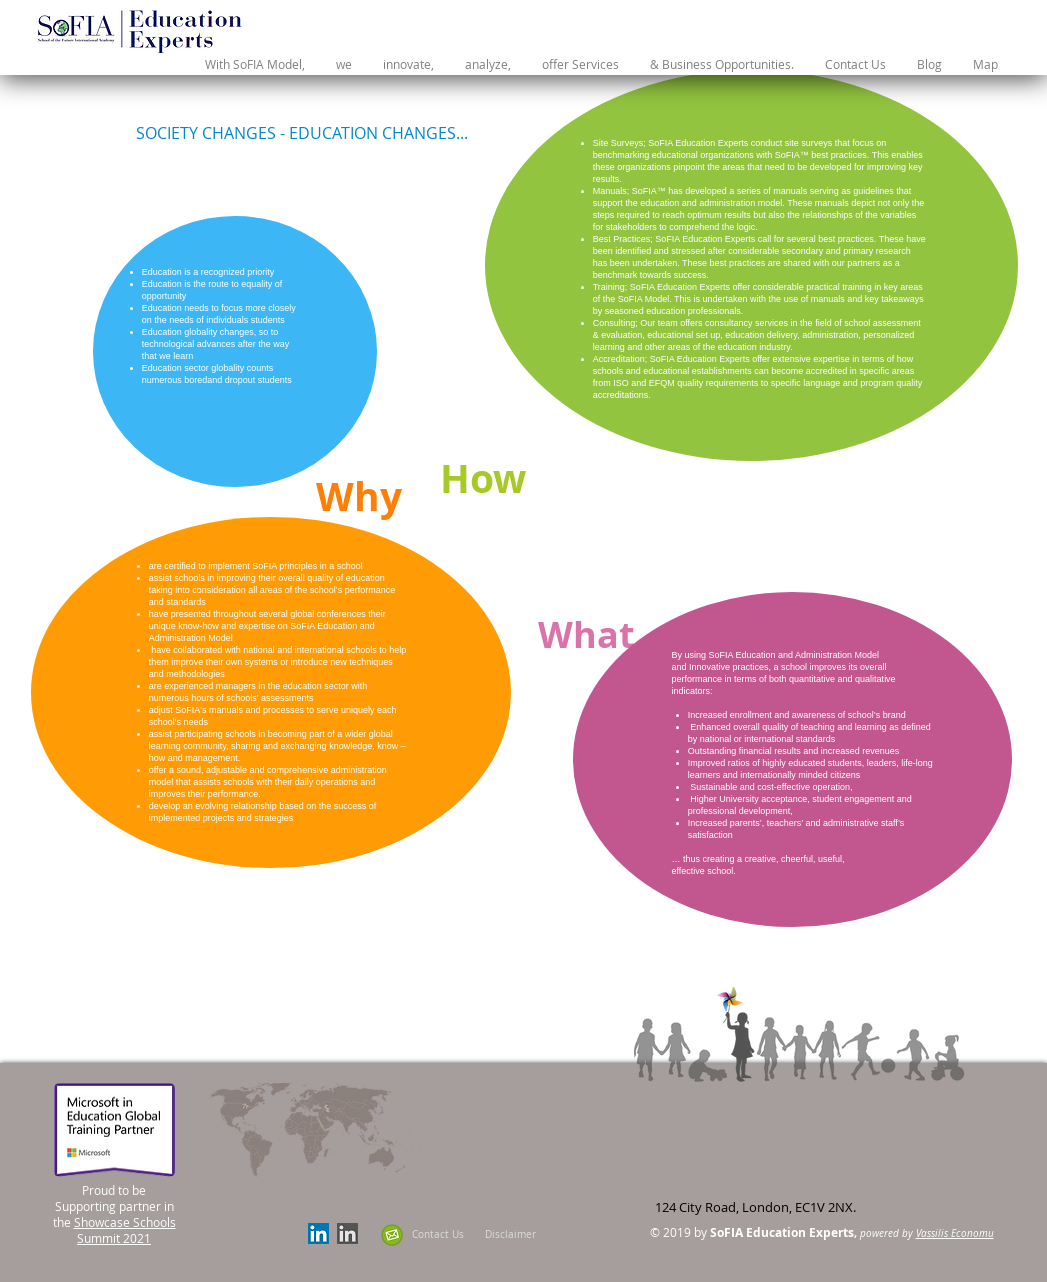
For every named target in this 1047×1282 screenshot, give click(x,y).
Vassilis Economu (955, 1233)
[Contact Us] (438, 1234)
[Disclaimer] (510, 1234)
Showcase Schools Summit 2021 (125, 1230)
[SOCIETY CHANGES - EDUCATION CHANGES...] (302, 133)
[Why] (359, 496)
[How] (483, 478)
